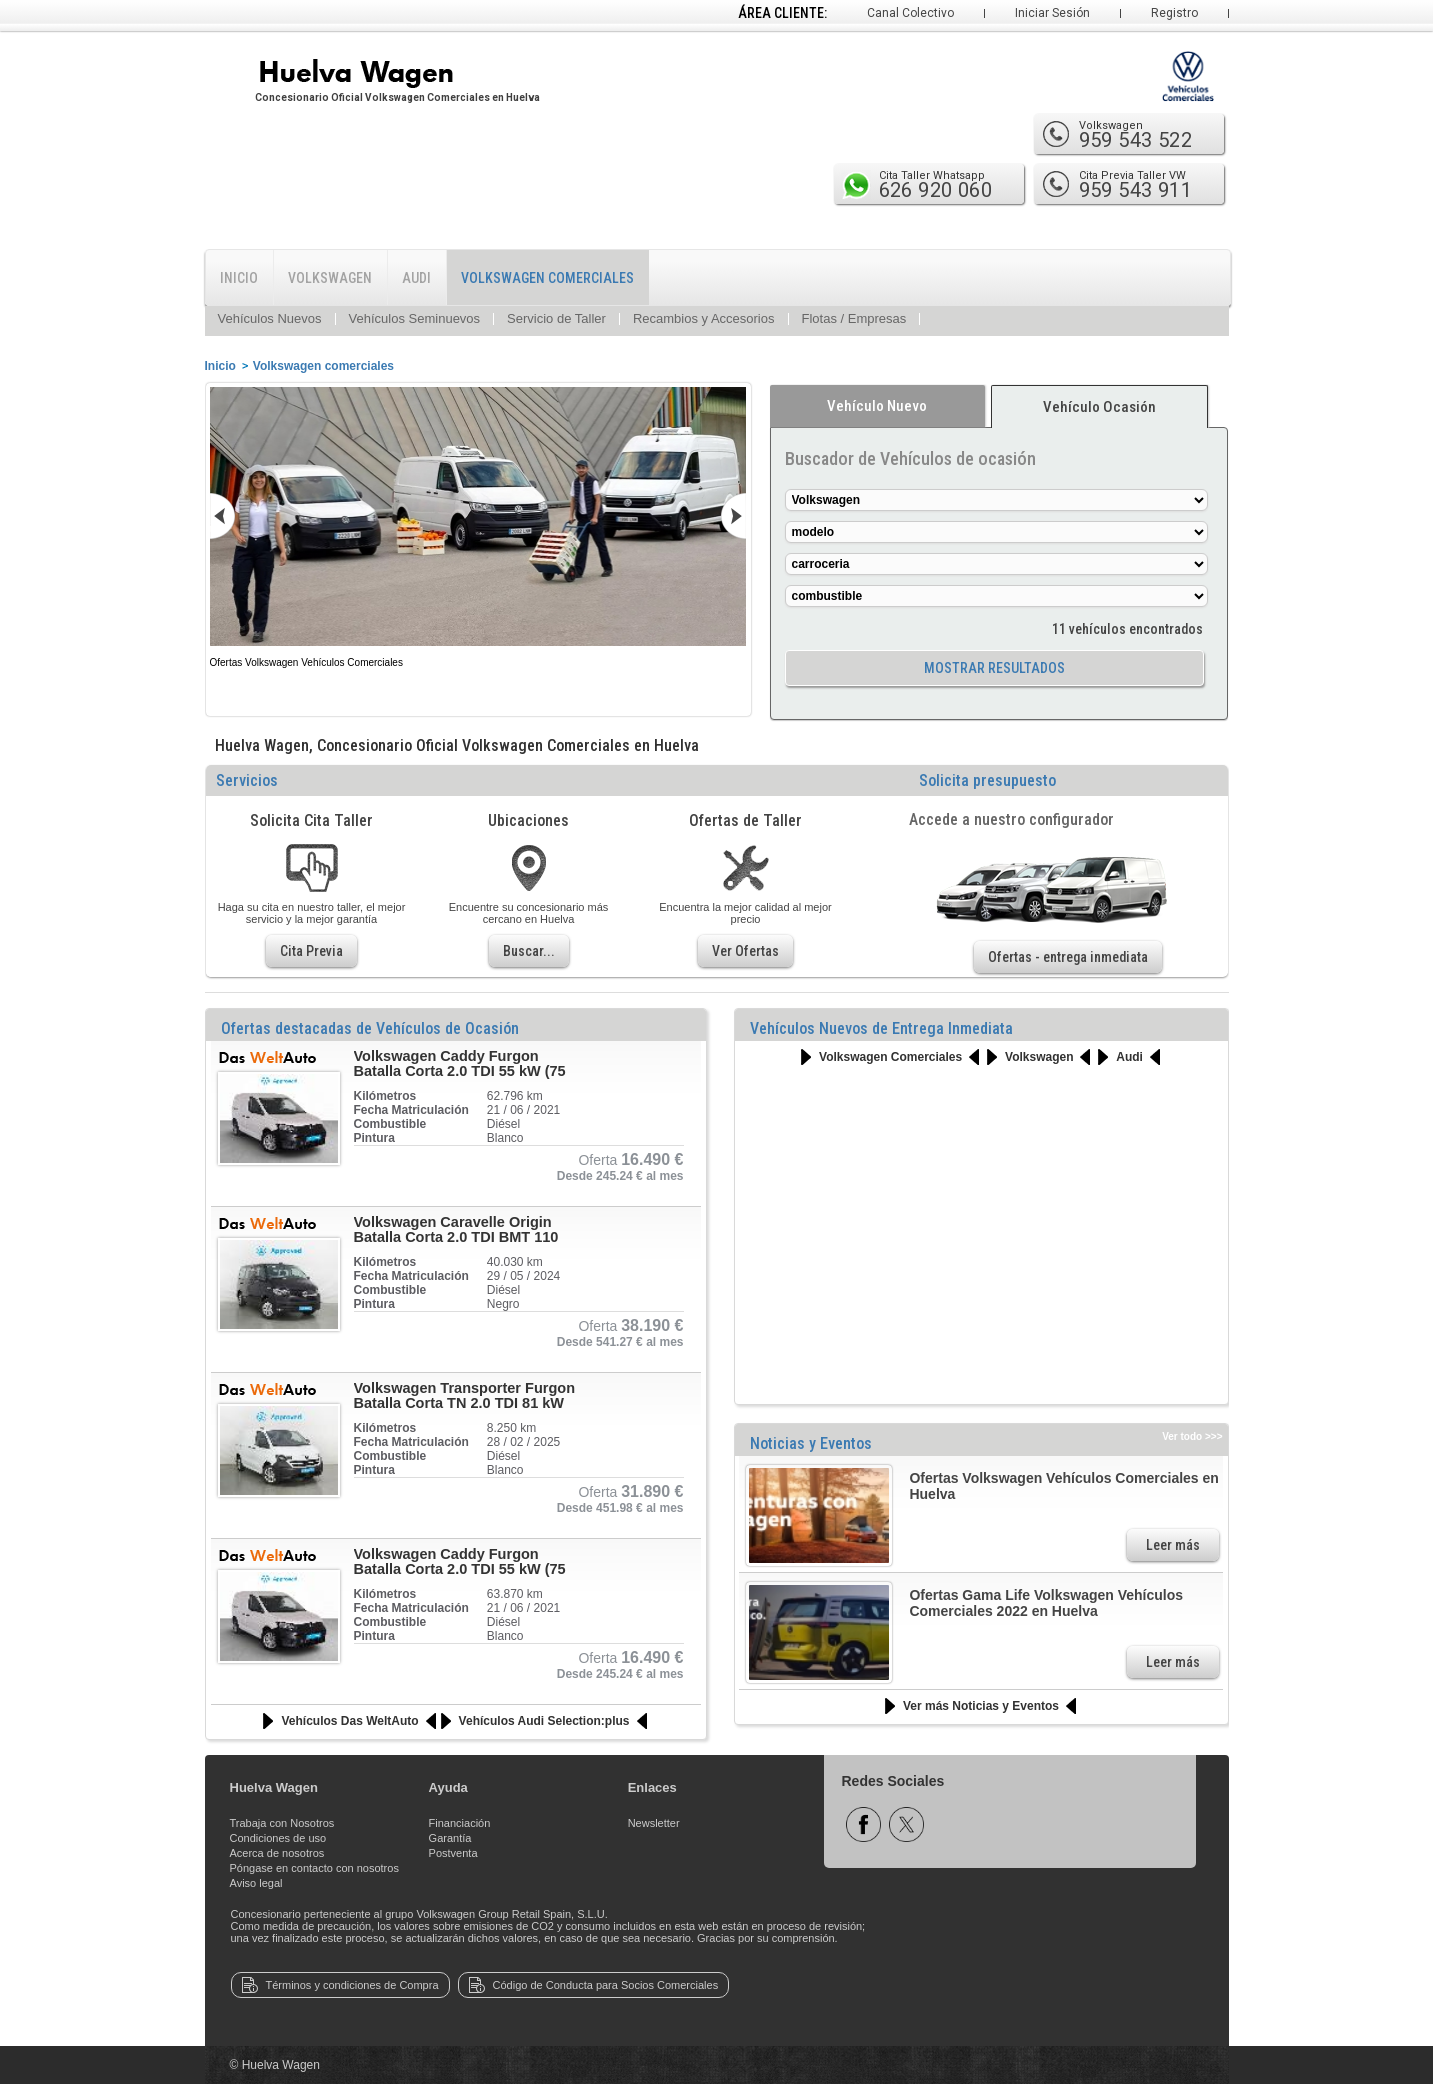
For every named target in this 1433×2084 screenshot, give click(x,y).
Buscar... (529, 951)
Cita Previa (311, 951)
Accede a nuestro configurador (1011, 819)
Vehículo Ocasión (1099, 407)
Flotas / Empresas (854, 318)
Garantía (450, 1838)
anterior (240, 516)
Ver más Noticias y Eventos (981, 1706)
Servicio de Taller (556, 318)
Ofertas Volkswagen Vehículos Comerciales (306, 662)
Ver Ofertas (745, 951)
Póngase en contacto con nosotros (314, 1868)
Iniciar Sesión (1052, 13)
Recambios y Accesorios (704, 318)
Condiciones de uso (278, 1838)
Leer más (1173, 1545)
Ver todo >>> (1192, 1436)
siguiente (716, 516)
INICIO (239, 278)
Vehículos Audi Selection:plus (544, 1721)
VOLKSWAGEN (330, 278)
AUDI (416, 278)
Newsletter (654, 1823)
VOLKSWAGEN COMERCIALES (547, 278)
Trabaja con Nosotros (282, 1823)
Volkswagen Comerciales (890, 1057)
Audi (1129, 1057)
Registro (1174, 13)
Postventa (453, 1853)
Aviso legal (256, 1883)
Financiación (460, 1823)
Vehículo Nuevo (877, 406)
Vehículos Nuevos (270, 318)
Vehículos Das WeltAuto (349, 1721)
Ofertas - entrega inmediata (1068, 957)
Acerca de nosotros (277, 1853)
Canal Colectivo (910, 13)
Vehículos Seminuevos (415, 318)
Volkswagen (1039, 1057)
